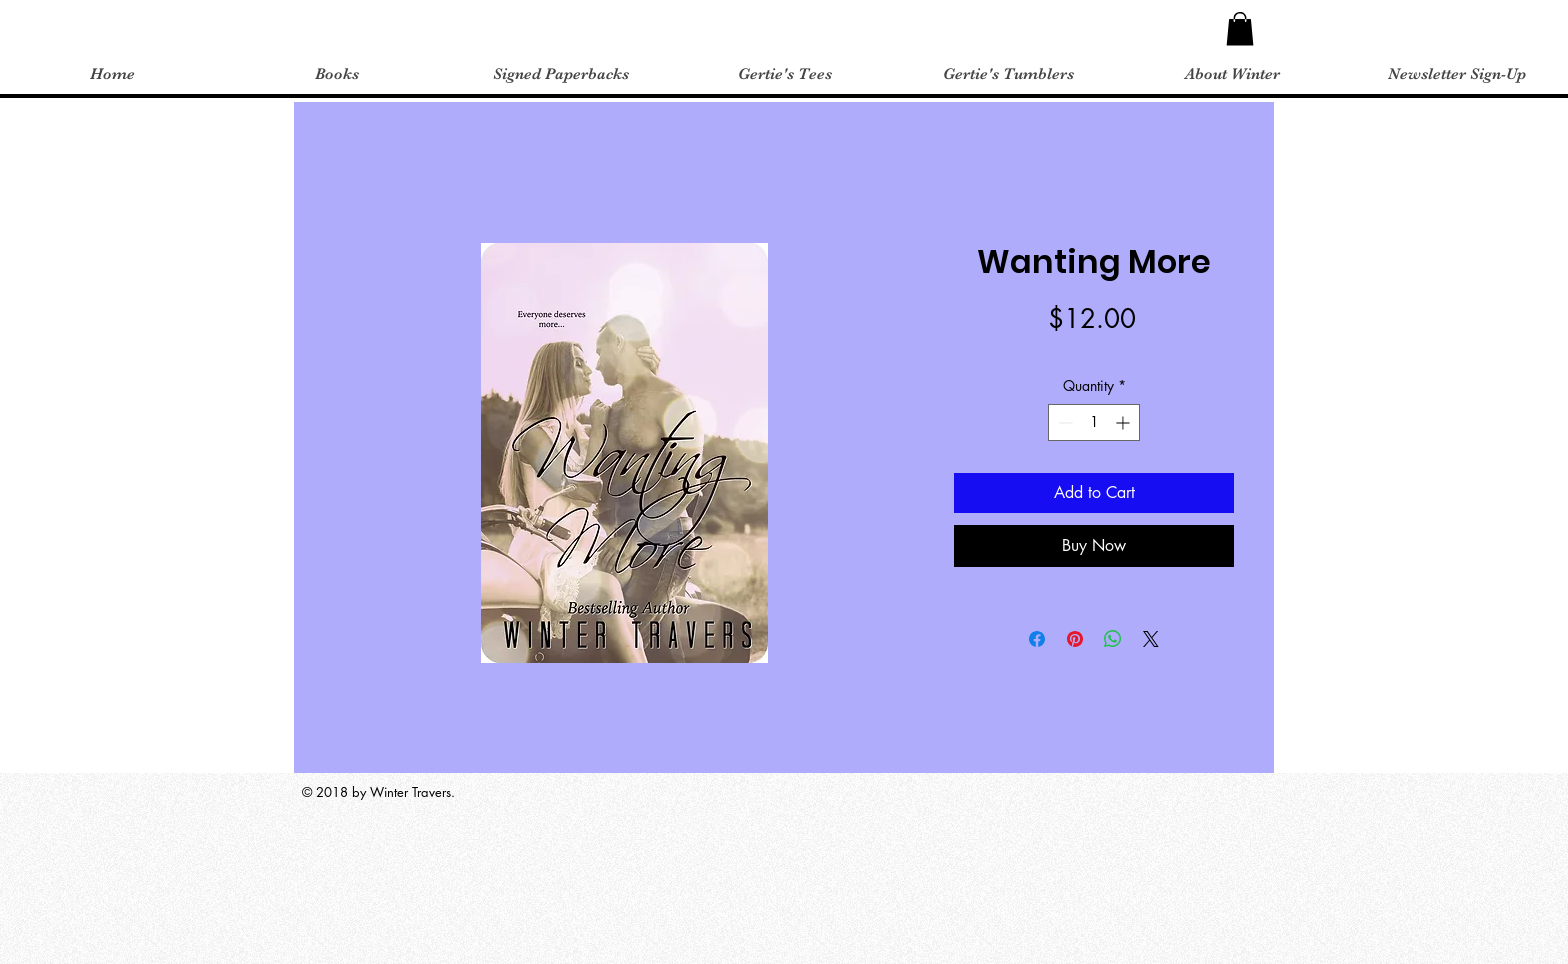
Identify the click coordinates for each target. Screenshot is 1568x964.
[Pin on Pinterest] (1075, 639)
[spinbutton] (1094, 422)
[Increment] (1124, 422)
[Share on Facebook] (1037, 639)
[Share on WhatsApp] (1113, 639)
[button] (1240, 28)
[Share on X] (1151, 639)
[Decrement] (1063, 422)
